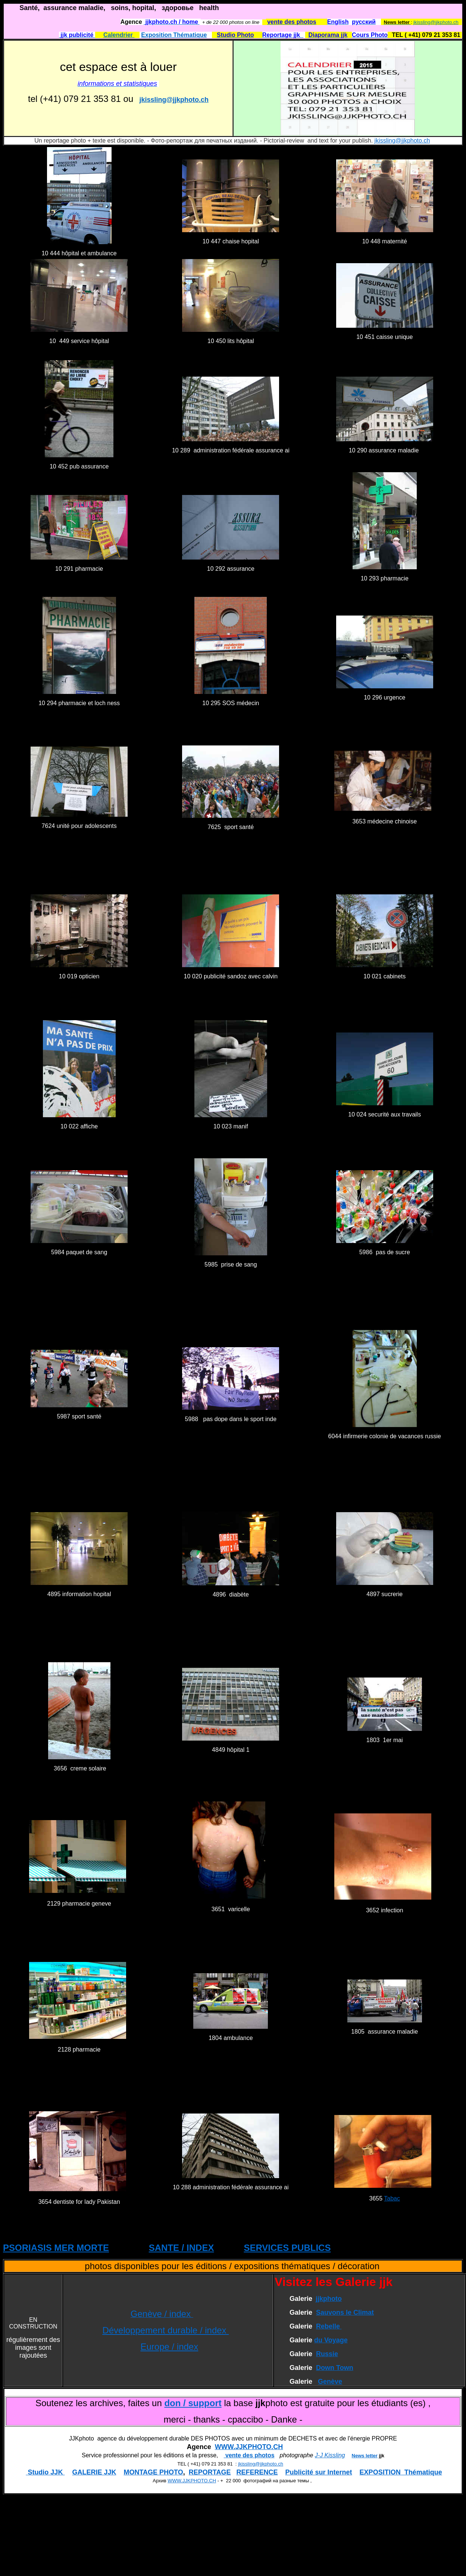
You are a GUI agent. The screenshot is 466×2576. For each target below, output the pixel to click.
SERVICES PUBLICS (287, 2248)
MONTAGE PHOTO (153, 2472)
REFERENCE (257, 2472)
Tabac (392, 2198)
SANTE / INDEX (181, 2248)
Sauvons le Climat (345, 2312)
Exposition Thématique (174, 35)
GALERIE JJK (94, 2472)
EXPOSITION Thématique (401, 2472)
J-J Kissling (330, 2455)
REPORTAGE (210, 2472)
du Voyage (331, 2340)
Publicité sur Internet (318, 2472)
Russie (327, 2354)
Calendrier (119, 35)
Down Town (334, 2367)
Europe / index (169, 2347)
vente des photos (249, 2455)
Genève (330, 2381)
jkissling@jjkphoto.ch (436, 22)
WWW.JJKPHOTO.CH (249, 2447)
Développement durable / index (165, 2330)
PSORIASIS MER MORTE (56, 2248)
